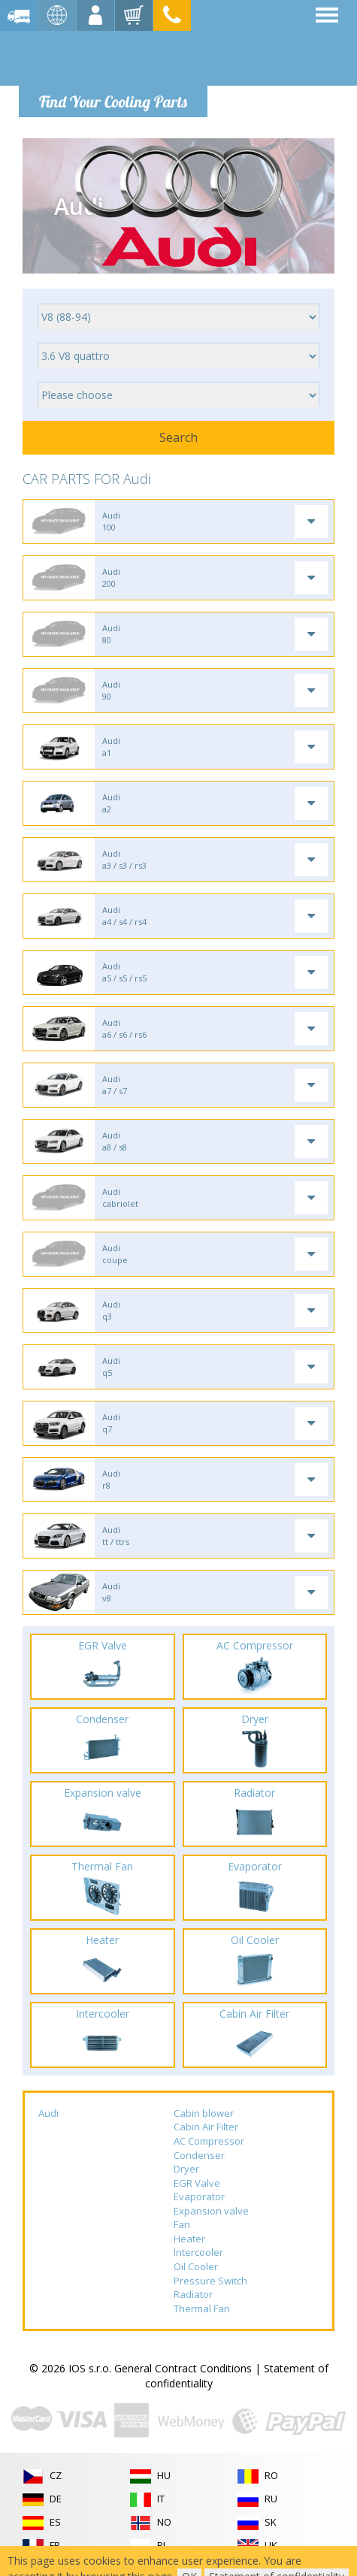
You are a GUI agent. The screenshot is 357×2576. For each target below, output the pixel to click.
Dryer (186, 2168)
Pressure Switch (210, 2280)
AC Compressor (209, 2141)
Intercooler (198, 2252)
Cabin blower (204, 2113)
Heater (189, 2238)
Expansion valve (211, 2211)
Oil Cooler (196, 2266)
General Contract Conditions (183, 2368)
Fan (182, 2224)
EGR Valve (197, 2183)
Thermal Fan (202, 2308)
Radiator (193, 2294)
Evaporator (199, 2196)
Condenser (199, 2155)
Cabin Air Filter (206, 2126)
